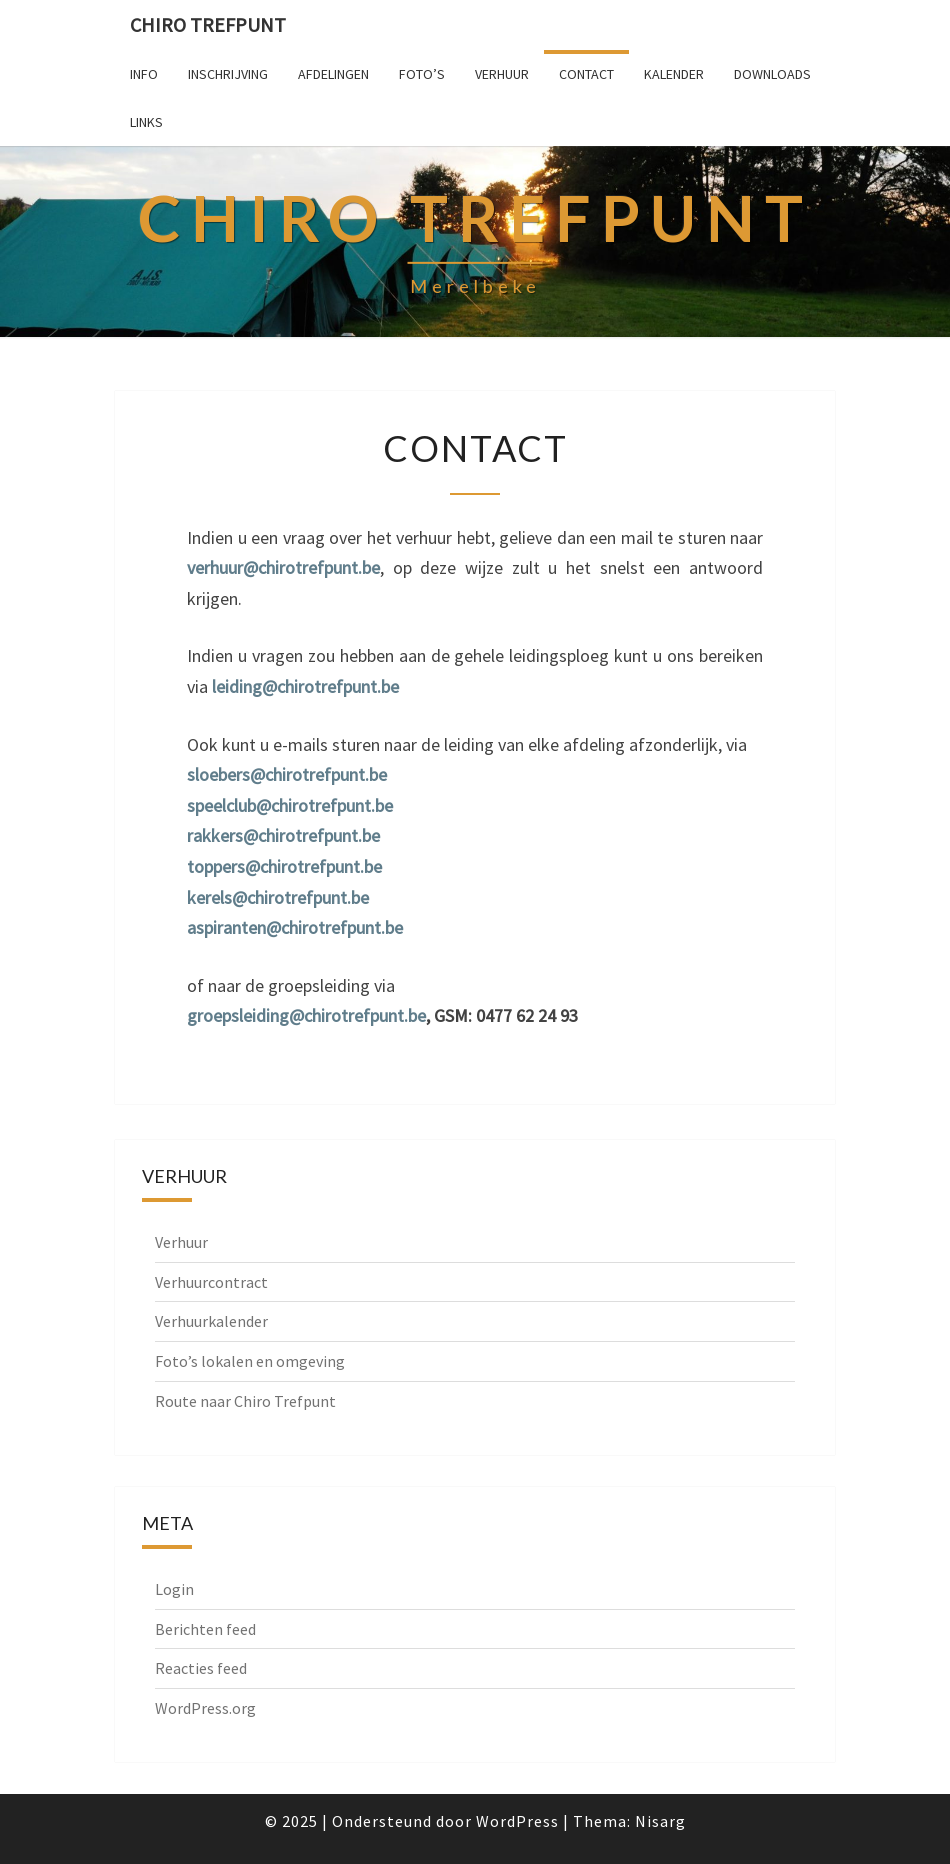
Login (174, 1589)
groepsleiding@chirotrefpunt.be (306, 1015)
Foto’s (422, 74)
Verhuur (502, 74)
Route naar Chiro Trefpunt (245, 1401)
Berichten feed (205, 1629)
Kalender (674, 74)
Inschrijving (228, 74)
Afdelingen (333, 74)
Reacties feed (201, 1668)
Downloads (772, 74)
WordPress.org (205, 1708)
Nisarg (660, 1821)
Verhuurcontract (211, 1282)
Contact (586, 74)
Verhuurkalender (211, 1321)
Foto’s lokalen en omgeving (250, 1361)
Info (144, 74)
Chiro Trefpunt (208, 24)
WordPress (517, 1821)
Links (146, 122)
